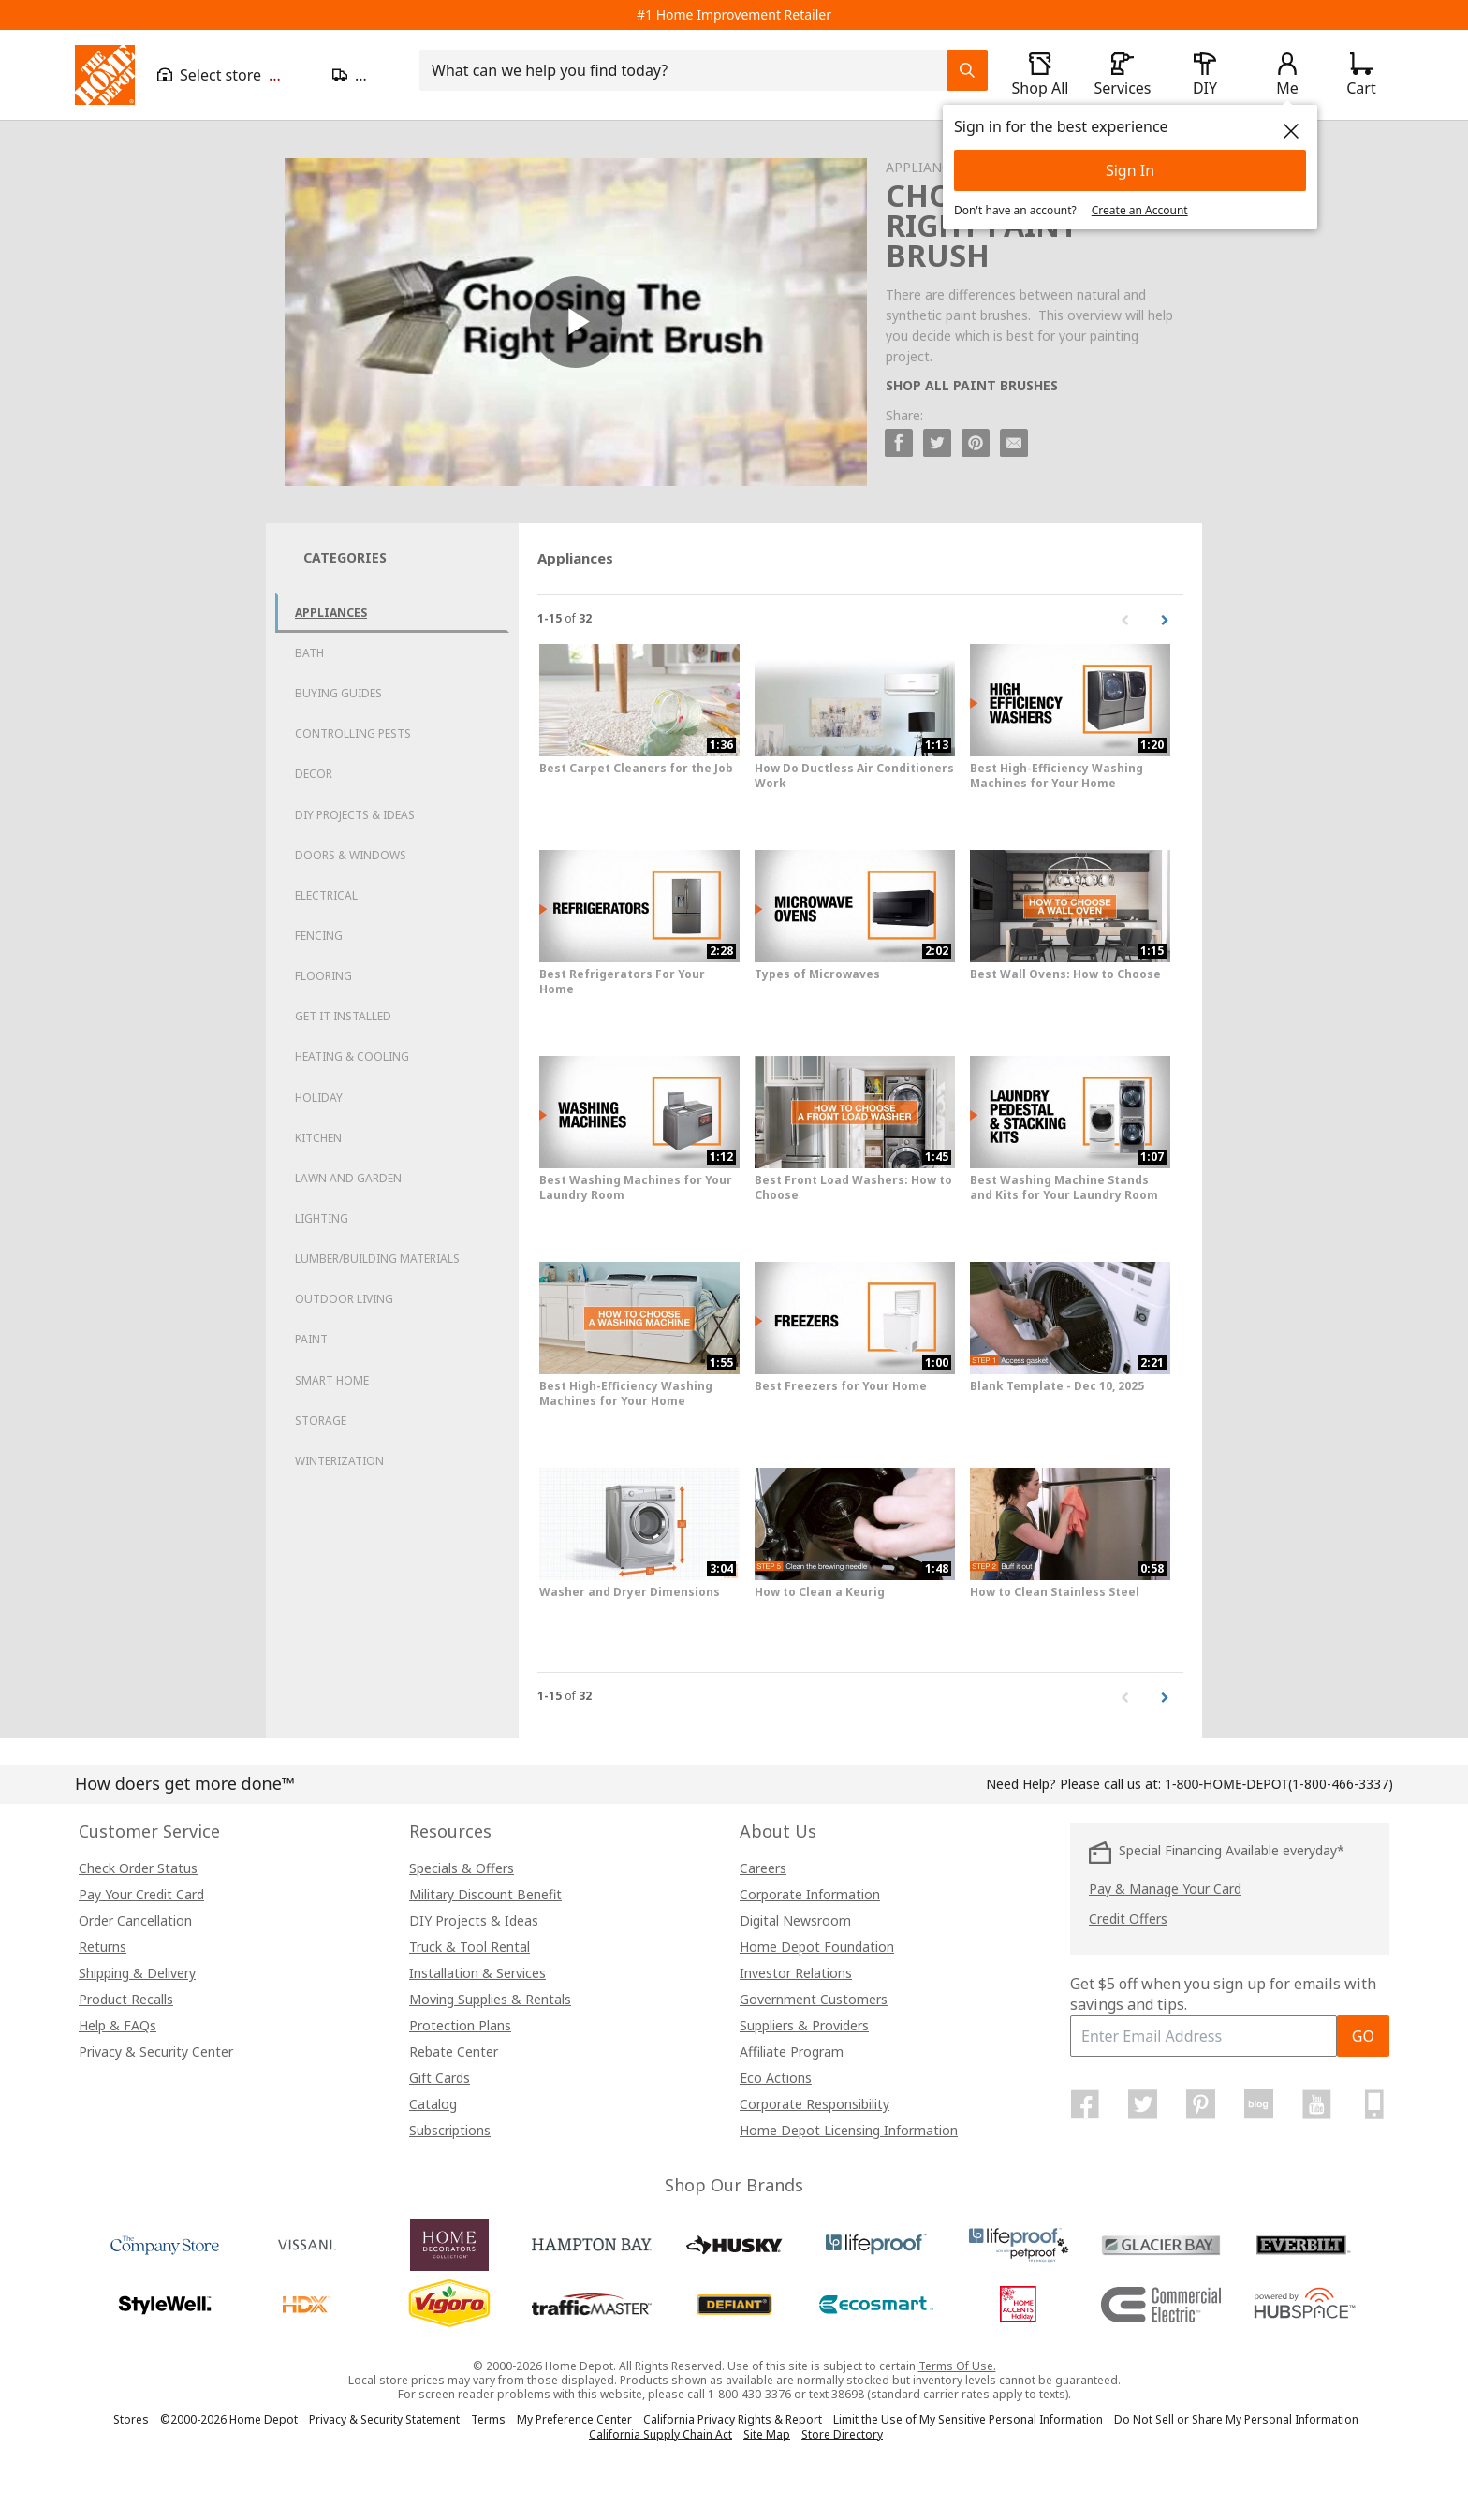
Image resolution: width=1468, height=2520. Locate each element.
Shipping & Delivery (137, 1973)
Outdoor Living (344, 1299)
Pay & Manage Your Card (1165, 1888)
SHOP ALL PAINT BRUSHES (972, 385)
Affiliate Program (792, 2051)
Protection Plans (460, 2025)
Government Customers (814, 1999)
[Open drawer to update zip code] (364, 75)
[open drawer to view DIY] (1205, 74)
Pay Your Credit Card (141, 1894)
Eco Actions (776, 2078)
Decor (313, 774)
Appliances (331, 613)
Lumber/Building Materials (377, 1259)
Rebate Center (453, 2051)
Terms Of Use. (957, 2366)
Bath (309, 653)
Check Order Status (138, 1868)
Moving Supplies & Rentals (490, 1999)
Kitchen (318, 1138)
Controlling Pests (353, 733)
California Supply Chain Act (660, 2434)
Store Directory (842, 2435)
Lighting (321, 1218)
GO (1363, 2036)
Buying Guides (338, 693)
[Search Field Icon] (967, 70)
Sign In (1130, 170)
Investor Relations (796, 1973)
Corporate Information (810, 1894)
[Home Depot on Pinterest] (1201, 2104)
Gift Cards (439, 2078)
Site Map (766, 2435)
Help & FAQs (117, 2025)
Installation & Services (477, 1973)
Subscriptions (450, 2130)
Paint (311, 1339)
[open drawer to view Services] (1122, 74)
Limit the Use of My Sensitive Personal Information (968, 2419)
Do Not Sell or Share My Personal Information (1236, 2419)
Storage (320, 1420)
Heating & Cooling (352, 1056)
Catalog (433, 2104)
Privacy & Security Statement (384, 2419)
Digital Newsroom (795, 1920)
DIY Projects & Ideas (355, 815)
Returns (102, 1947)
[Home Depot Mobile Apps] (1374, 2104)
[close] (1291, 131)
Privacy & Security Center (156, 2051)
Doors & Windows (350, 855)
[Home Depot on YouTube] (1316, 2104)
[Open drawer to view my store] (233, 75)
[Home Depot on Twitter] (1143, 2104)
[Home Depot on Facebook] (1085, 2104)
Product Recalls (126, 1999)
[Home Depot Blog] (1258, 2104)
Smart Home (332, 1380)
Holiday (319, 1098)
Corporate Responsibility (814, 2104)
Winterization (339, 1461)
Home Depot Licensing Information (849, 2130)
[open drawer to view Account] (1287, 74)
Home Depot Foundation (817, 1947)
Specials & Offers (461, 1868)
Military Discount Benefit (485, 1894)
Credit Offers (1128, 1918)
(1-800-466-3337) (1279, 1784)
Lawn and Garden (348, 1178)
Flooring (323, 976)
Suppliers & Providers (804, 2025)
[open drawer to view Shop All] (1040, 74)
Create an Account (1140, 210)
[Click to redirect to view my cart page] (1361, 74)
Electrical (326, 895)
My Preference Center (574, 2419)
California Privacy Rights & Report (732, 2419)
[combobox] (689, 70)
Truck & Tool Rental (469, 1947)
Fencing (319, 936)
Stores (131, 2419)
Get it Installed (343, 1016)
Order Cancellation (135, 1920)
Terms (488, 2419)
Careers (763, 1868)
